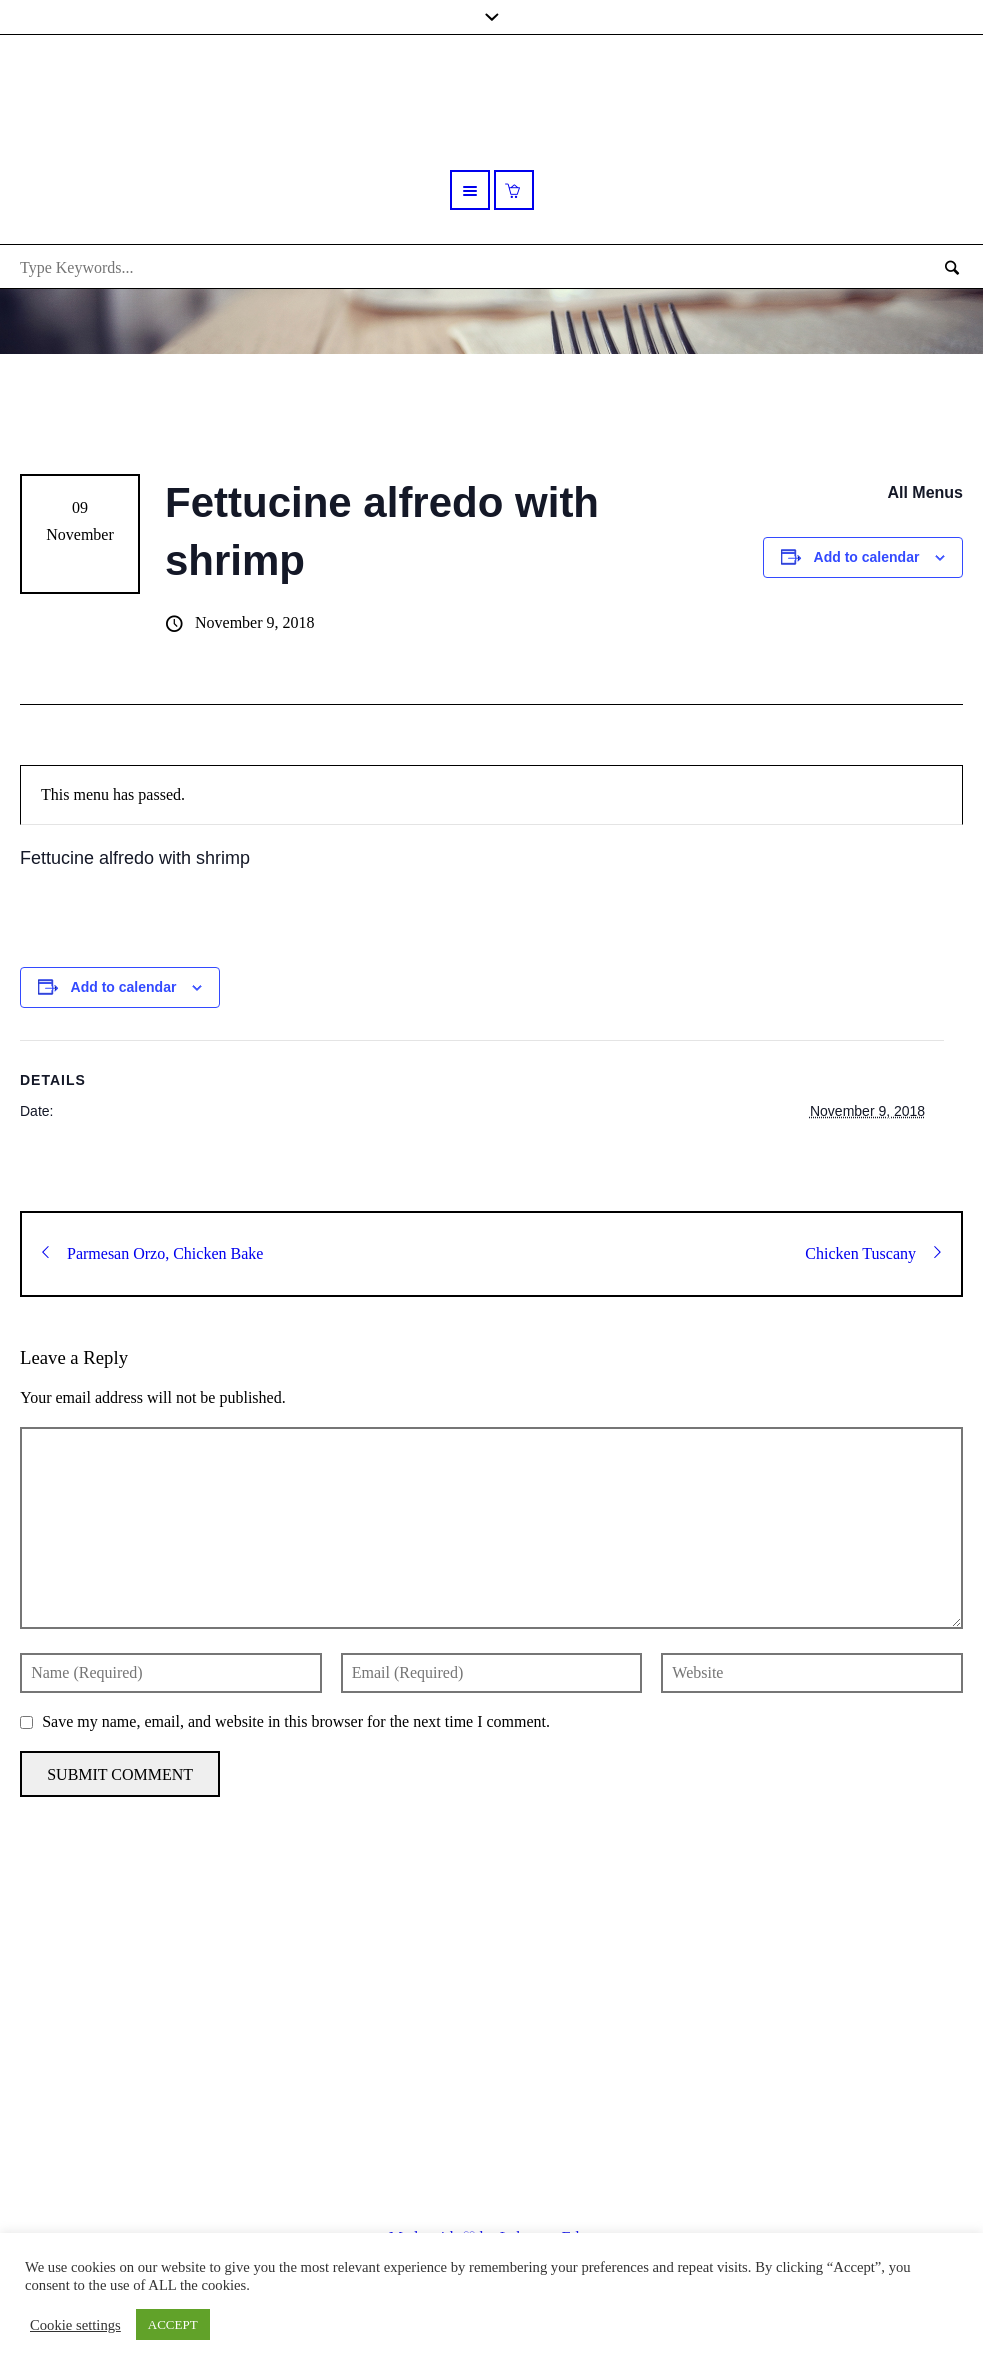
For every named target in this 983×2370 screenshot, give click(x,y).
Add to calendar (867, 557)
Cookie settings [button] (75, 2325)
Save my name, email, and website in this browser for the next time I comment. (296, 1721)
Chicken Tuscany (873, 1253)
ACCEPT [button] (173, 2324)
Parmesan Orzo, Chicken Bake (152, 1253)
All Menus (925, 492)
